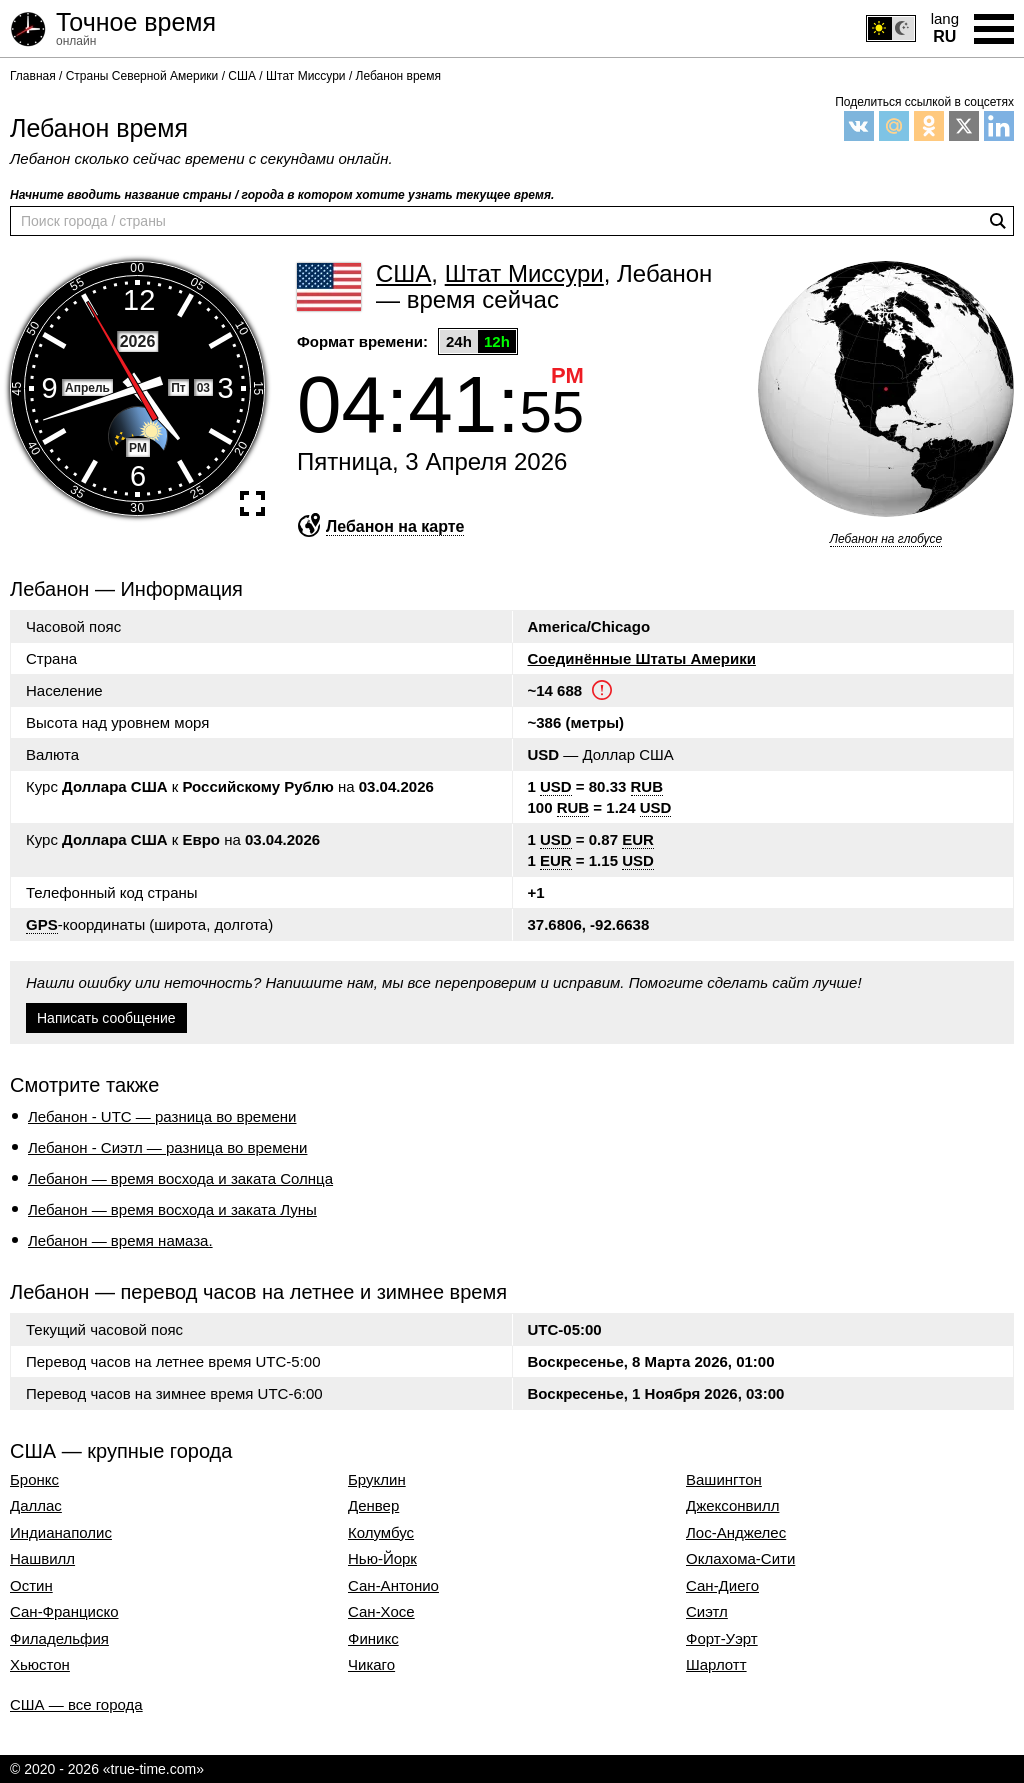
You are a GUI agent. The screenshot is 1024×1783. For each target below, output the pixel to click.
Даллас (36, 1506)
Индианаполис (61, 1533)
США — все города (76, 1704)
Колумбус (381, 1533)
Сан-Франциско (64, 1612)
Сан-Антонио (393, 1586)
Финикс (373, 1639)
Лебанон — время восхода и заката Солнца (180, 1178)
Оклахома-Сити (740, 1559)
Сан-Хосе (381, 1612)
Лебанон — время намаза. (120, 1240)
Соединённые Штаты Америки (642, 658)
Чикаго (371, 1665)
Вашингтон (724, 1480)
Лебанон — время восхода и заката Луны (172, 1209)
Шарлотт (716, 1665)
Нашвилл (42, 1559)
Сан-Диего (722, 1586)
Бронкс (34, 1480)
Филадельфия (59, 1639)
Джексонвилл (732, 1506)
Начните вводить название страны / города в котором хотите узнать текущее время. (282, 195)
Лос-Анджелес (736, 1533)
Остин (31, 1586)
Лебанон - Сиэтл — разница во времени (167, 1147)
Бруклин (377, 1480)
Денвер (373, 1506)
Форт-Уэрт (722, 1639)
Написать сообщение (106, 1018)
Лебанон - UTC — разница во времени (162, 1116)
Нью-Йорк (382, 1559)
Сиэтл (707, 1612)
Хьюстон (40, 1665)
